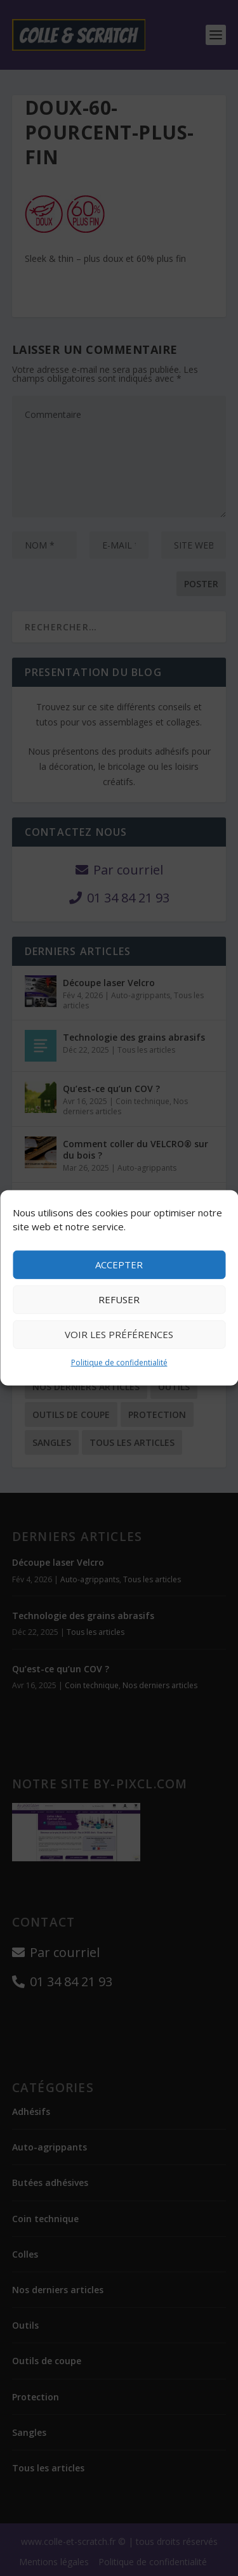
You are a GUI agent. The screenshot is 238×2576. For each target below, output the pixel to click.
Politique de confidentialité (119, 1362)
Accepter (119, 1264)
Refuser (119, 1299)
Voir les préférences (119, 1334)
